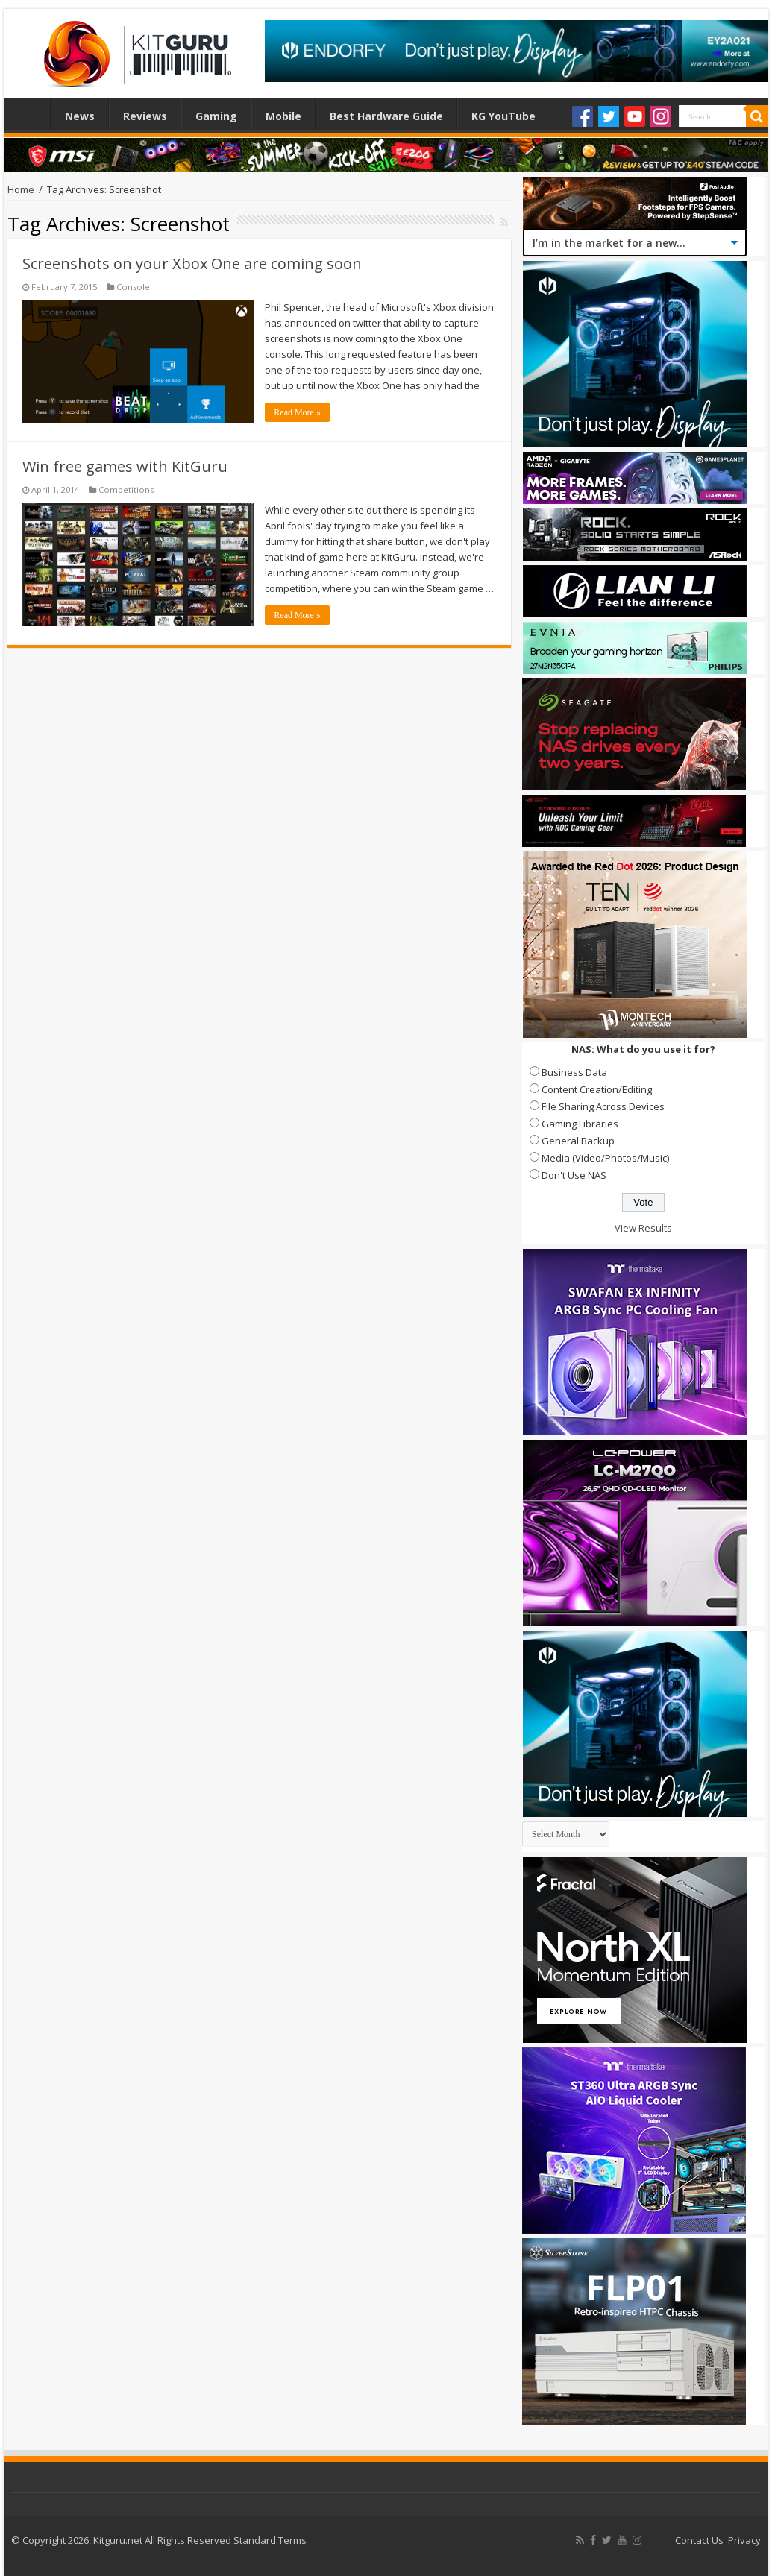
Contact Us (699, 2540)
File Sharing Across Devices (603, 1106)
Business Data (574, 1072)
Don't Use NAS (574, 1175)
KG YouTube (503, 116)
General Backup (578, 1140)
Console (133, 286)
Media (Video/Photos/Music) (605, 1158)
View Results (643, 1228)
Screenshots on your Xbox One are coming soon (192, 263)
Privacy (744, 2540)
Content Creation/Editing (597, 1089)
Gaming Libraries (580, 1123)
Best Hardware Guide (386, 116)
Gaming (216, 116)
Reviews (145, 116)
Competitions (126, 489)
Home (30, 114)
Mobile (283, 116)
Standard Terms (270, 2540)
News (80, 116)
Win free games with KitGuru (124, 466)
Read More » (297, 412)
